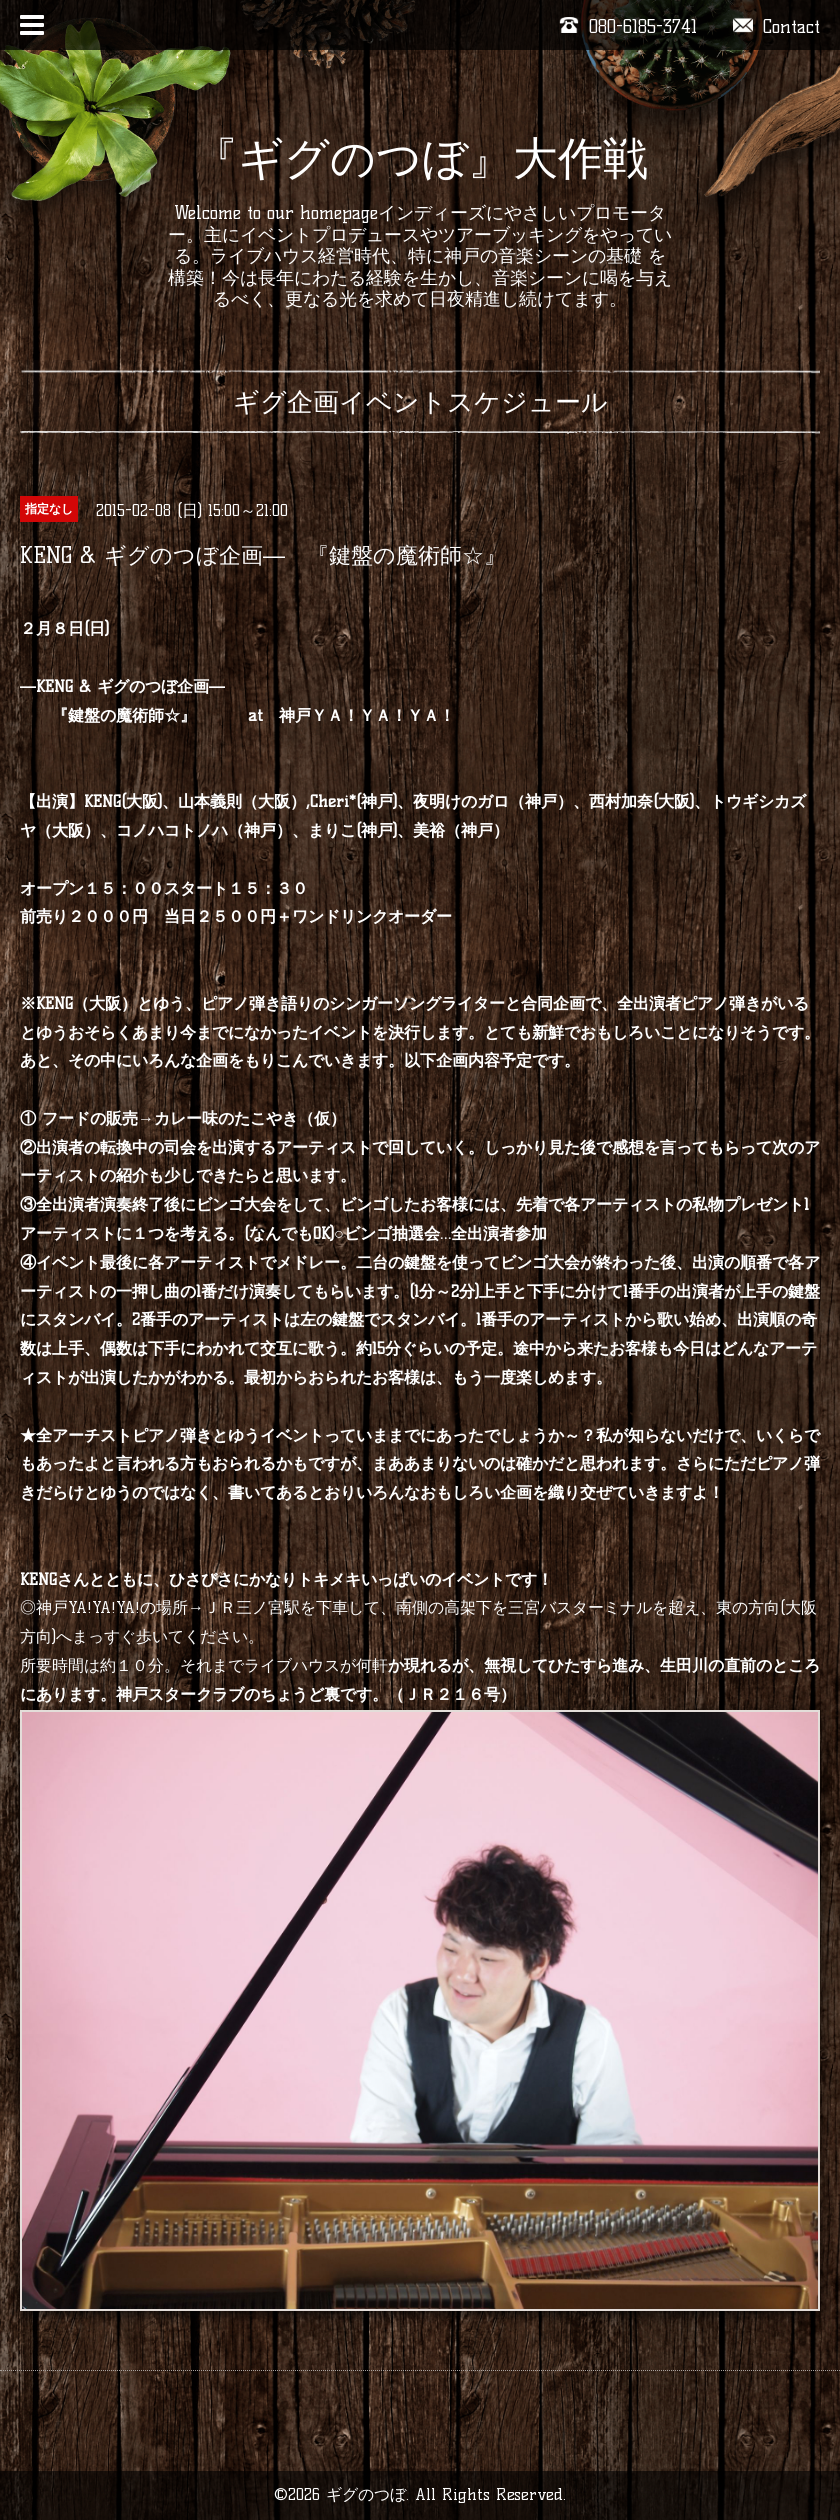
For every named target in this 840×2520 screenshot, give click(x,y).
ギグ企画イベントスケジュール (420, 402)
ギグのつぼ (366, 2494)
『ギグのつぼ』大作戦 (420, 158)
